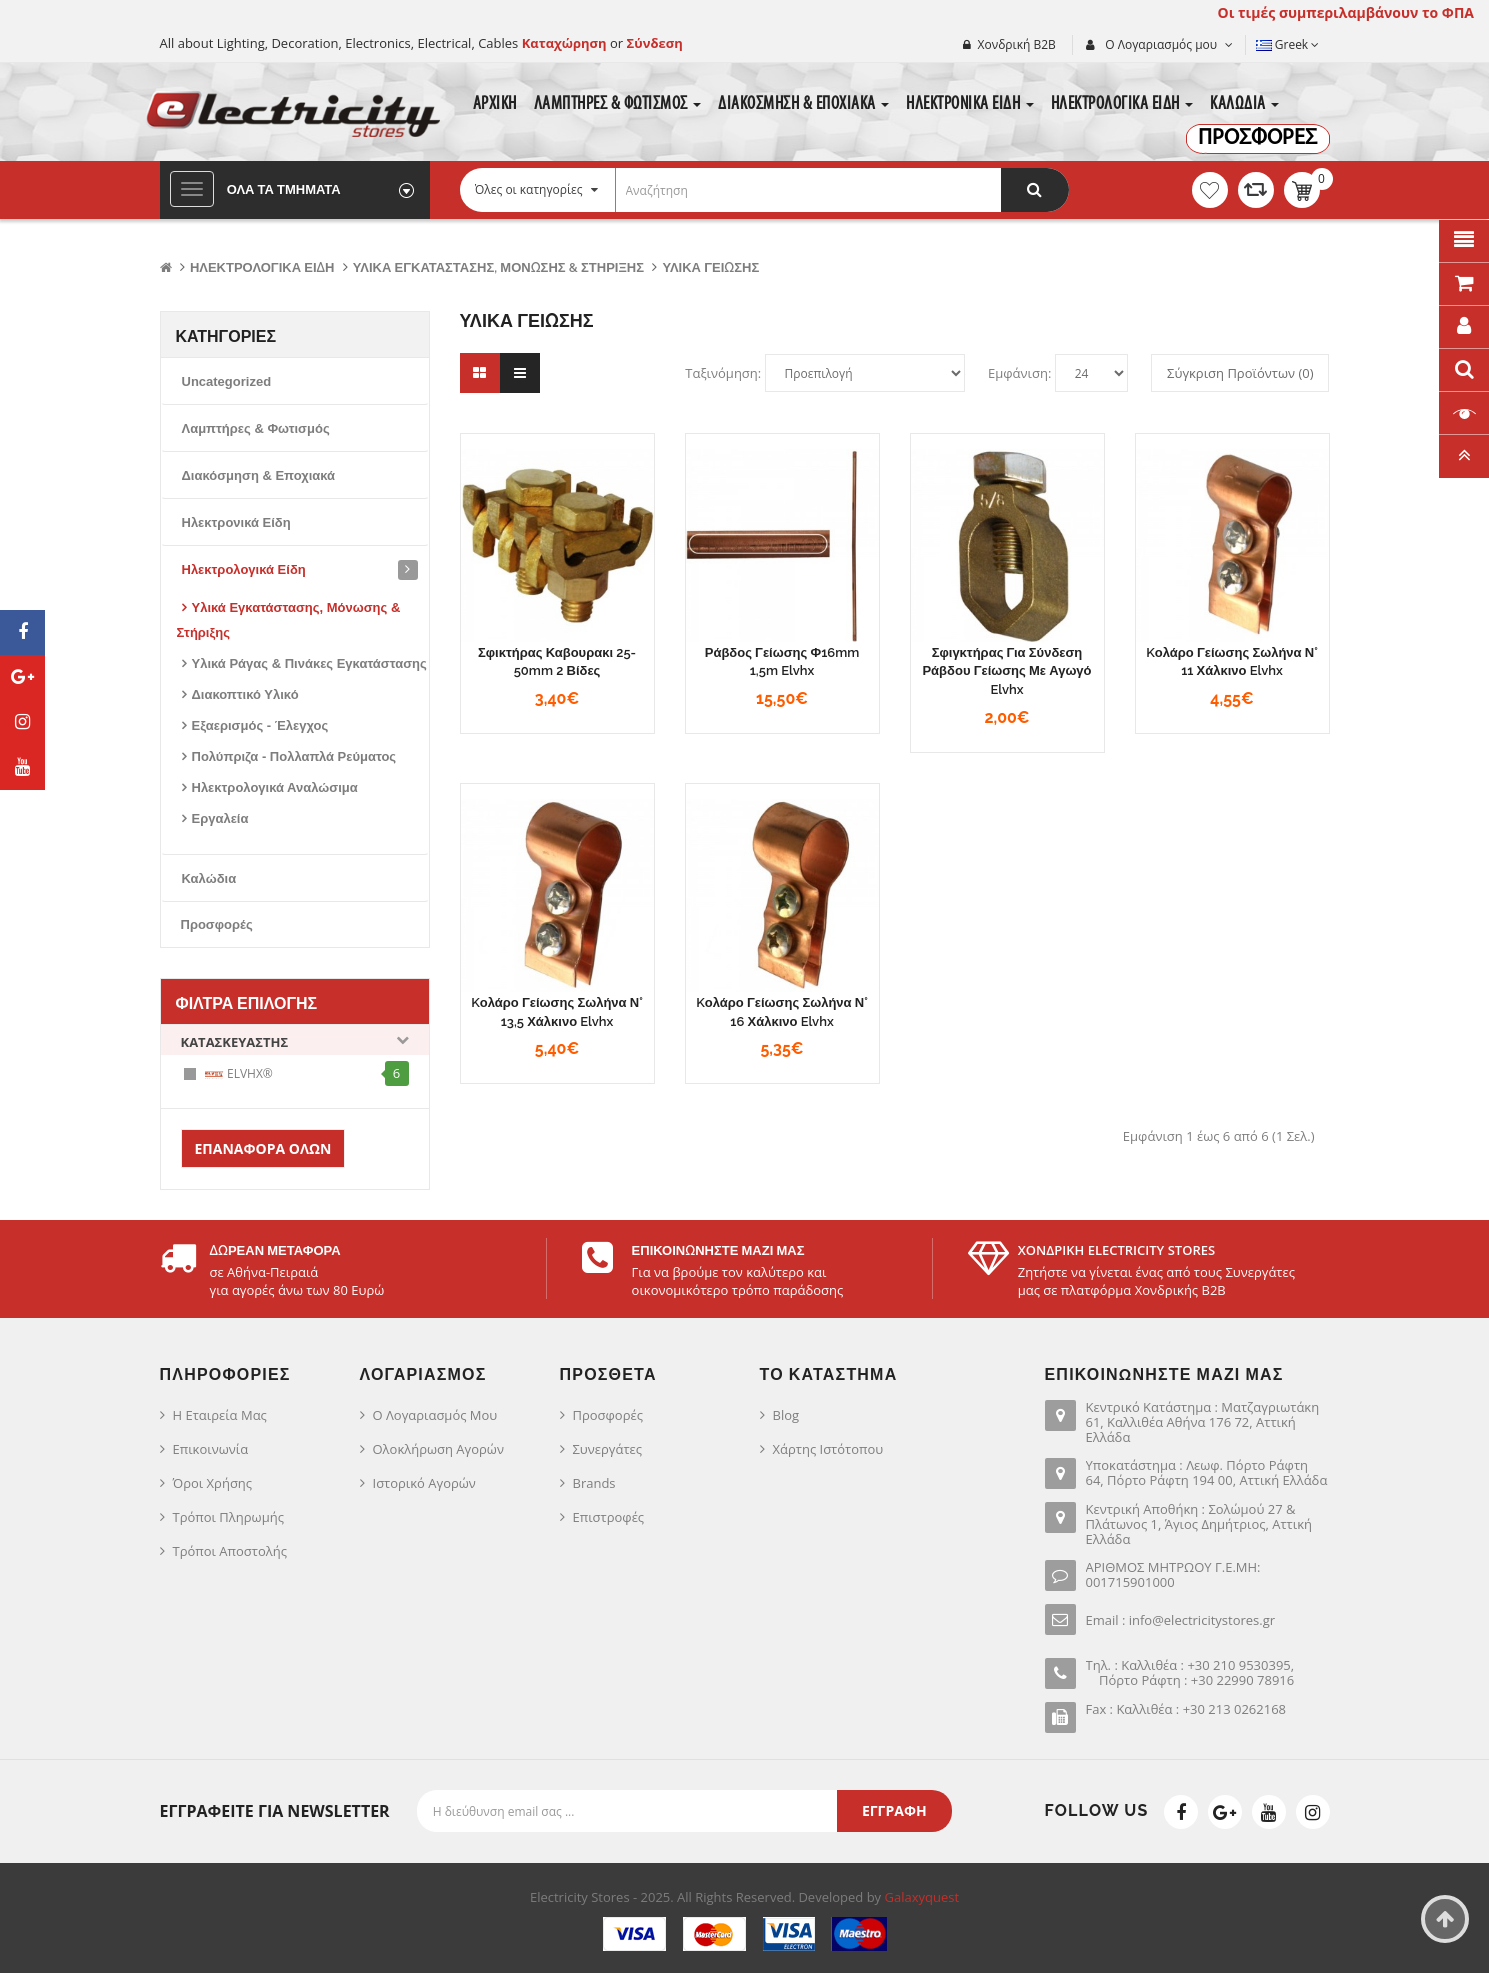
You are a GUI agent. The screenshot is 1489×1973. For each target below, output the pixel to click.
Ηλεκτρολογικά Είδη (262, 267)
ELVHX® (238, 1075)
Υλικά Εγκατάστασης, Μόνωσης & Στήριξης (498, 267)
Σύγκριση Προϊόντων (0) (1240, 373)
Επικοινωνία (211, 1449)
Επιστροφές (609, 1517)
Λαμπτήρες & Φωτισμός (256, 428)
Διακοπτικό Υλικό (245, 694)
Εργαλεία (220, 818)
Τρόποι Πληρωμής (228, 1517)
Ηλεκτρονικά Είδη (236, 522)
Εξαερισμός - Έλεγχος (260, 725)
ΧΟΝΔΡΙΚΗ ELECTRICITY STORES (1116, 1250)
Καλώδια (209, 878)
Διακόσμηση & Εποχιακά (259, 475)
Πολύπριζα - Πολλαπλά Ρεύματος (294, 756)
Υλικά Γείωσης (710, 267)
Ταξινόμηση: (723, 373)
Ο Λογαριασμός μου (435, 1415)
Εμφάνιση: (1019, 373)
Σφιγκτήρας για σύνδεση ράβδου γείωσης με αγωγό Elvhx (1006, 671)
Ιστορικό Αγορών (424, 1483)
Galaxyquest (922, 1897)
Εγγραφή (894, 1810)
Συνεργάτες (608, 1449)
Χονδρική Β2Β (1017, 44)
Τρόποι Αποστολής (230, 1551)
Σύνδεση (655, 43)
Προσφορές (217, 924)
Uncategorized (227, 381)
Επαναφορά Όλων (263, 1148)
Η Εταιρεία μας (220, 1415)
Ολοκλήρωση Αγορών (438, 1449)
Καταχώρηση (566, 43)
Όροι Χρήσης (213, 1483)
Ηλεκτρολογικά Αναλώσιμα (275, 787)
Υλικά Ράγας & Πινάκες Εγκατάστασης (309, 663)
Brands (594, 1483)
